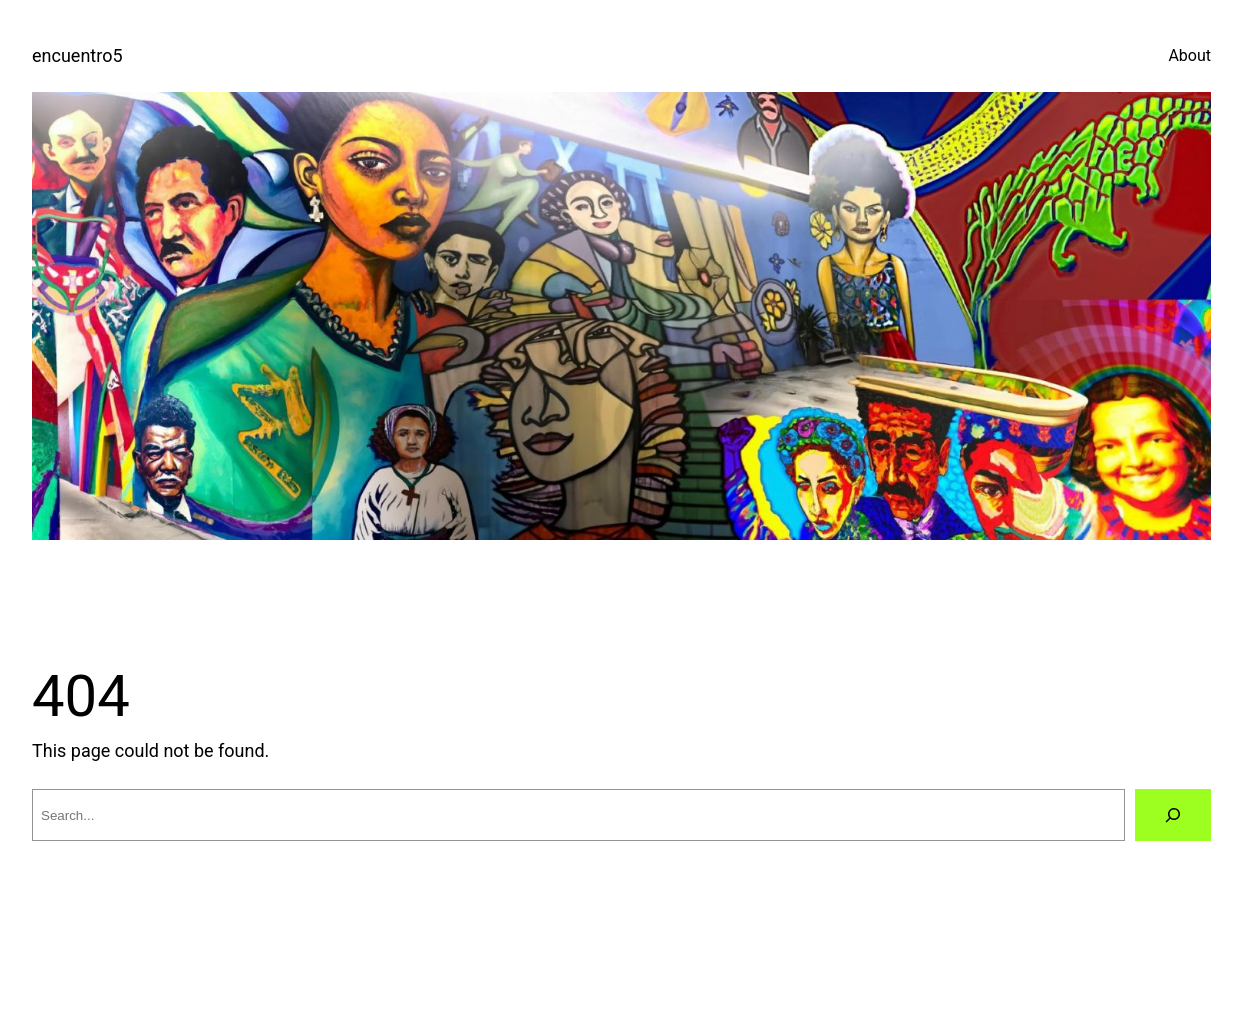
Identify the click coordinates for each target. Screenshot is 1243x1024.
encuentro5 (77, 55)
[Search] (1173, 815)
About (1189, 55)
